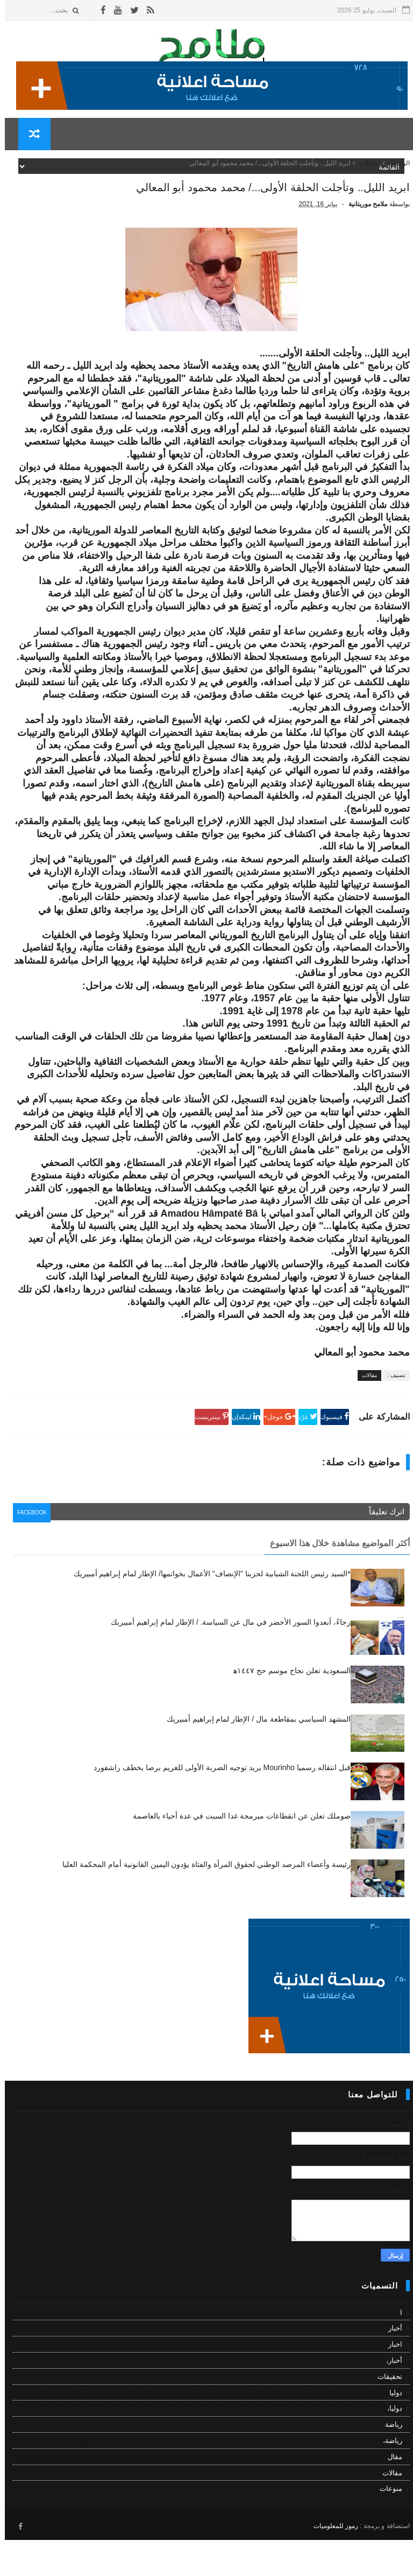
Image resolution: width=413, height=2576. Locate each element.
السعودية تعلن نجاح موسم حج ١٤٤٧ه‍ (287, 1709)
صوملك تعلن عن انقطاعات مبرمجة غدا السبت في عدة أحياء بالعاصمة (237, 1854)
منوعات (386, 2527)
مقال (390, 2495)
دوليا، (389, 2447)
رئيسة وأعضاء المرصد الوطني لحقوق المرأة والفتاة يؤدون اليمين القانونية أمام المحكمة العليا (202, 1903)
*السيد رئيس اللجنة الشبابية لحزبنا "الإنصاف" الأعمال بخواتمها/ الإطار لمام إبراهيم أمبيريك (207, 1612)
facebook (30, 1553)
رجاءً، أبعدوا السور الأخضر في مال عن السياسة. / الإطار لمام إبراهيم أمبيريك (225, 1660)
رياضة (388, 2463)
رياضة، (387, 2479)
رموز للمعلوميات (331, 2562)
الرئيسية (393, 171)
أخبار (390, 2367)
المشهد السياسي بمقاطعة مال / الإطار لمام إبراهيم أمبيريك (254, 1757)
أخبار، (389, 2399)
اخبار (390, 2383)
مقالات (363, 171)
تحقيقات (385, 2415)
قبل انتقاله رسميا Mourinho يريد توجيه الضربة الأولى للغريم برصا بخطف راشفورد (217, 1806)
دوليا (390, 2431)
